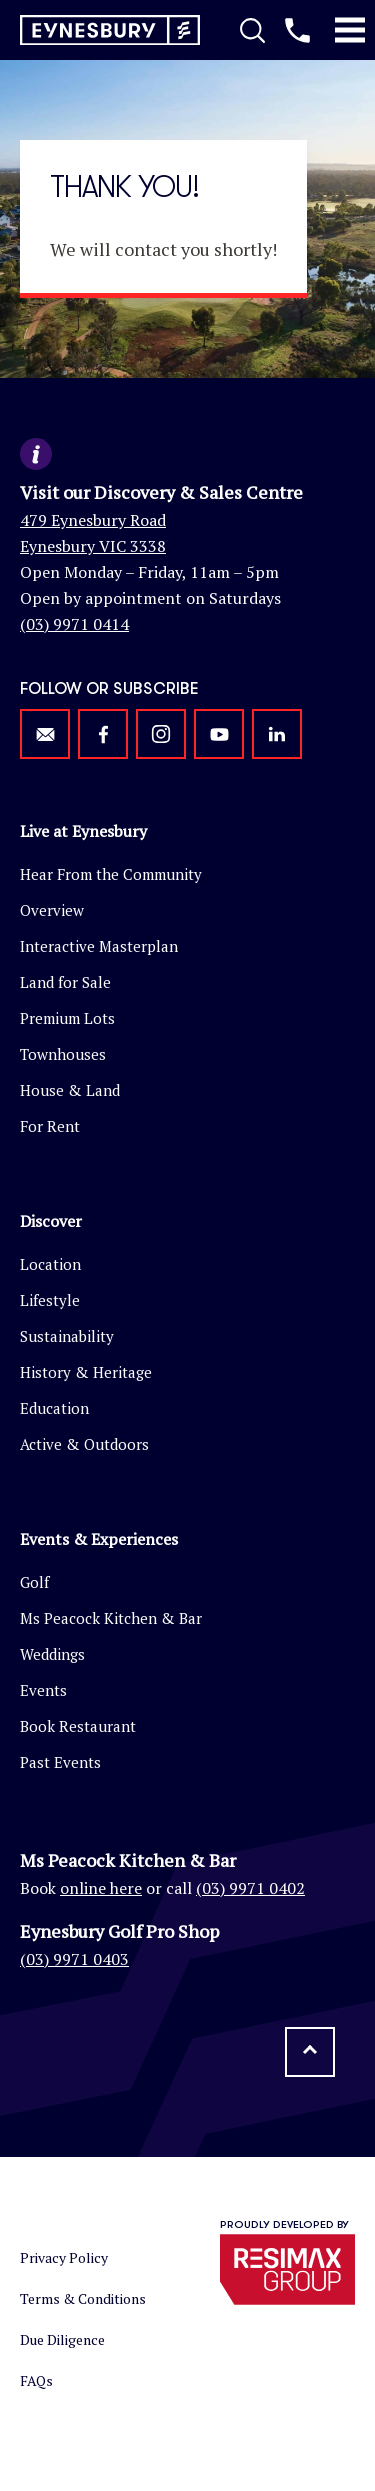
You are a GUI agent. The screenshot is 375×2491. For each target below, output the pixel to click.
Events (43, 1690)
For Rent (50, 1126)
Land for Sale (65, 982)
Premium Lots (67, 1018)
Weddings (52, 1654)
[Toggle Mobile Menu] (350, 30)
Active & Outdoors (84, 1444)
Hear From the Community (111, 874)
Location (50, 1264)
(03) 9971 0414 (74, 624)
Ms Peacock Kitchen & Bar (111, 1618)
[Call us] (297, 30)
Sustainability (67, 1336)
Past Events (60, 1762)
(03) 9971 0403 (74, 1959)
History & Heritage (86, 1372)
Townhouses (63, 1054)
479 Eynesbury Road (93, 520)
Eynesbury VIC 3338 (93, 546)
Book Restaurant (78, 1726)
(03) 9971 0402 (250, 1888)
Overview (52, 910)
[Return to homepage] (110, 30)
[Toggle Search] (252, 30)
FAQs (36, 2380)
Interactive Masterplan (99, 946)
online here (101, 1888)
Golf (34, 1582)
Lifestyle (50, 1300)
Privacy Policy (64, 2257)
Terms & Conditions (83, 2298)
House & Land (70, 1090)
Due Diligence (62, 2339)
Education (54, 1408)
